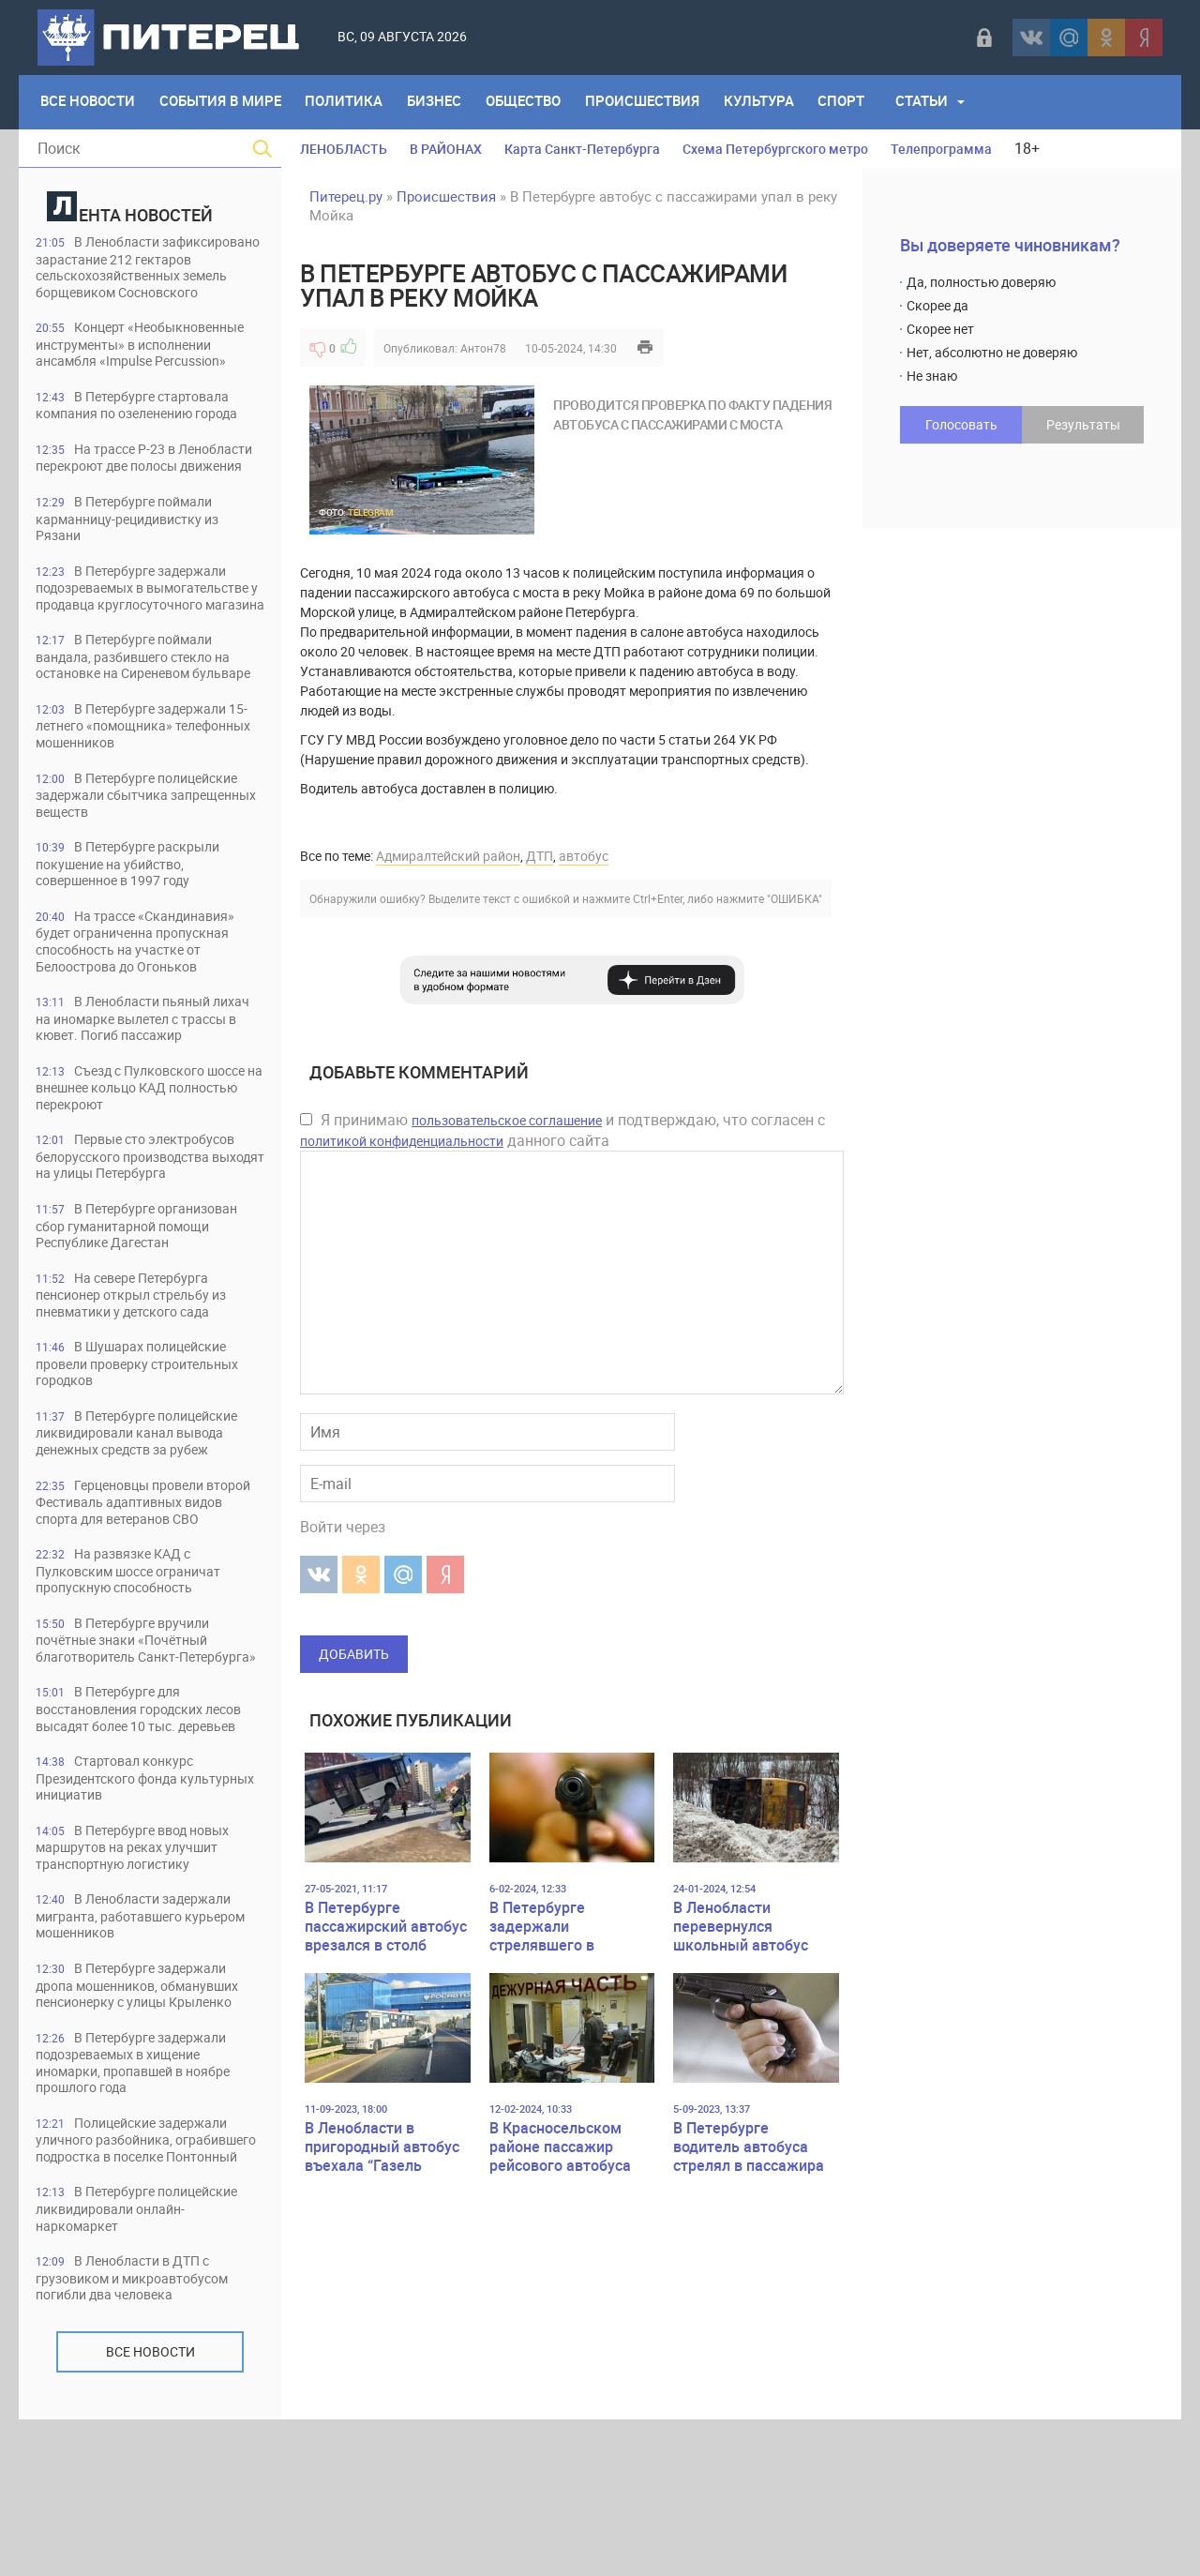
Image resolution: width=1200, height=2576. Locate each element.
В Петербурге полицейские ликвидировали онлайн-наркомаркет (146, 2363)
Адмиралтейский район (448, 856)
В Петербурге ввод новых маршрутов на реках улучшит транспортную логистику (141, 1978)
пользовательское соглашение (507, 1120)
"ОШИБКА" (794, 898)
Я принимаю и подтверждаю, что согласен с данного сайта (562, 1130)
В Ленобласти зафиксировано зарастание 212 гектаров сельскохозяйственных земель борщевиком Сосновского (148, 276)
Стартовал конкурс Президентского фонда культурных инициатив (120, 1908)
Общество (532, 102)
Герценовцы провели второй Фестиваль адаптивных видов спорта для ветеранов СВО (149, 1592)
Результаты (1083, 424)
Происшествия (653, 102)
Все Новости (88, 102)
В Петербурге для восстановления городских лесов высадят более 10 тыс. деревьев (135, 1829)
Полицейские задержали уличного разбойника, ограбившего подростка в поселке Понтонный (141, 2285)
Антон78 (483, 347)
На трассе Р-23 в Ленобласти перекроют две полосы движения (130, 487)
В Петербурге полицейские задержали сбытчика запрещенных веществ (146, 872)
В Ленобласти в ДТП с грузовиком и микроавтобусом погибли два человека (142, 2434)
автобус (583, 856)
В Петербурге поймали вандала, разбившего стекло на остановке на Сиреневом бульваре (143, 723)
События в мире (223, 102)
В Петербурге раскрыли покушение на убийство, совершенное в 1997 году (134, 943)
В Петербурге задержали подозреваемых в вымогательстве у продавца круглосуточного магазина (138, 636)
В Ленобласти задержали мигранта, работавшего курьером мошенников (148, 2048)
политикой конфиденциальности (401, 1141)
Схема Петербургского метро (775, 149)
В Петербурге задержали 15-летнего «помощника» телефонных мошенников (149, 802)
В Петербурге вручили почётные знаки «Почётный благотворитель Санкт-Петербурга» (131, 1742)
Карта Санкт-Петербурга (582, 149)
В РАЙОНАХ (446, 149)
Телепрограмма (941, 149)
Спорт (856, 102)
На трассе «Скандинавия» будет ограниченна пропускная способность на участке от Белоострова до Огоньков (143, 1022)
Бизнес (441, 102)
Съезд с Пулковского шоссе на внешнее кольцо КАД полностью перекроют (143, 1171)
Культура (772, 102)
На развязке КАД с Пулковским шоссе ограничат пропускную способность (138, 1663)
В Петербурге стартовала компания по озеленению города (149, 425)
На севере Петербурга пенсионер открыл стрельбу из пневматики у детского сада (142, 1382)
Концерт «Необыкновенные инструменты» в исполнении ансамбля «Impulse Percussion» (150, 363)
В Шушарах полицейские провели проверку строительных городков (148, 1452)
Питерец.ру (345, 196)
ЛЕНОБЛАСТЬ (343, 149)
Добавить (354, 1654)
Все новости (150, 2508)
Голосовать (961, 424)
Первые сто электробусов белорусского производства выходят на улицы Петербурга (144, 1241)
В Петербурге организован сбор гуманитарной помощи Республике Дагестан (144, 1311)
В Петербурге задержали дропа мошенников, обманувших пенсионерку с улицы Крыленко (148, 2119)
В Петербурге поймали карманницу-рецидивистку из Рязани (136, 557)
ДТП (539, 856)
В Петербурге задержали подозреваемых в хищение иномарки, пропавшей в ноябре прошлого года (143, 2197)
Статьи (938, 102)
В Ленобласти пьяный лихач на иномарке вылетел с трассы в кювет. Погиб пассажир (148, 1100)
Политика (349, 102)
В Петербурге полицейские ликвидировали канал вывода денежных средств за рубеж (146, 1522)
